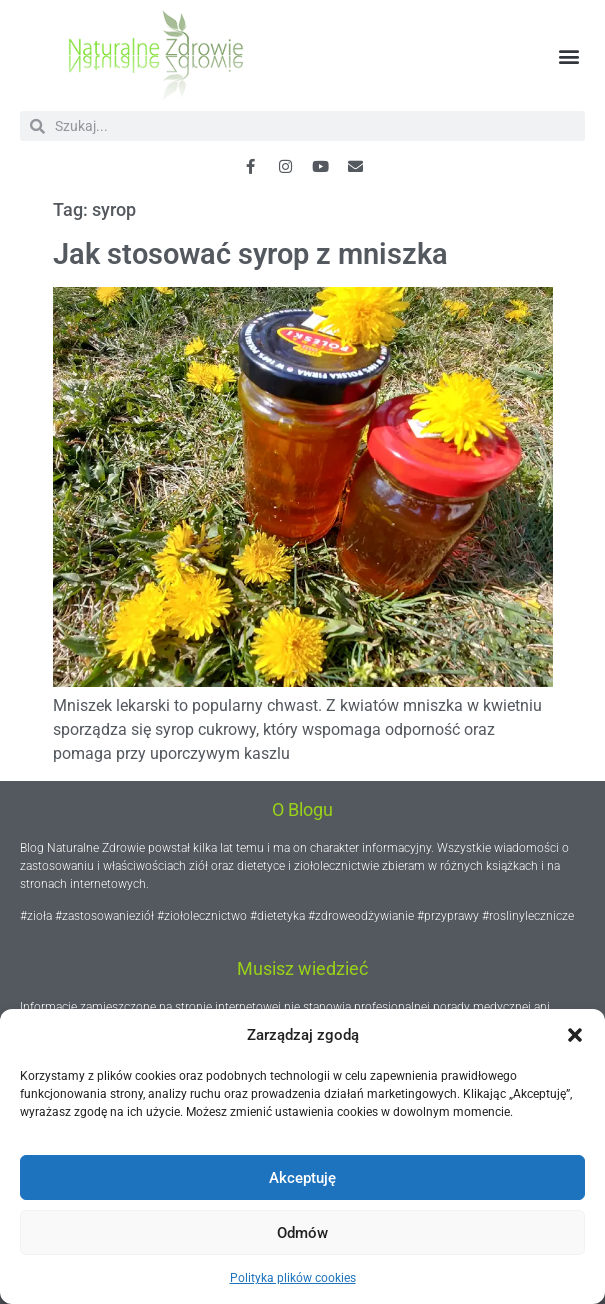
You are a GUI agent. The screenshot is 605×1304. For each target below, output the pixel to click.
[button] (575, 1035)
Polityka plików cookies (293, 1278)
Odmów (302, 1233)
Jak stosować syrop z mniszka (250, 254)
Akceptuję (302, 1178)
